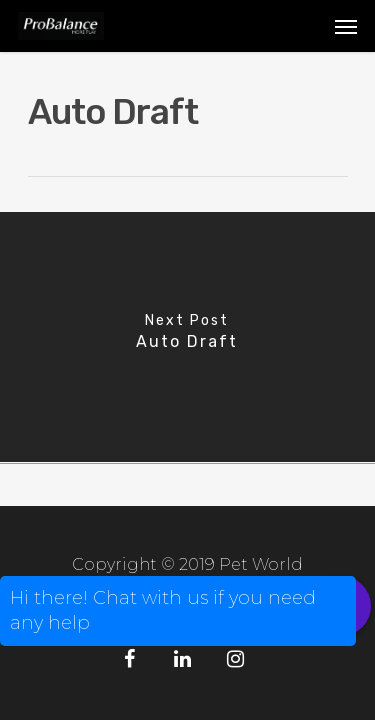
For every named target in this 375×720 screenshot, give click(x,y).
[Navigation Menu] (346, 26)
